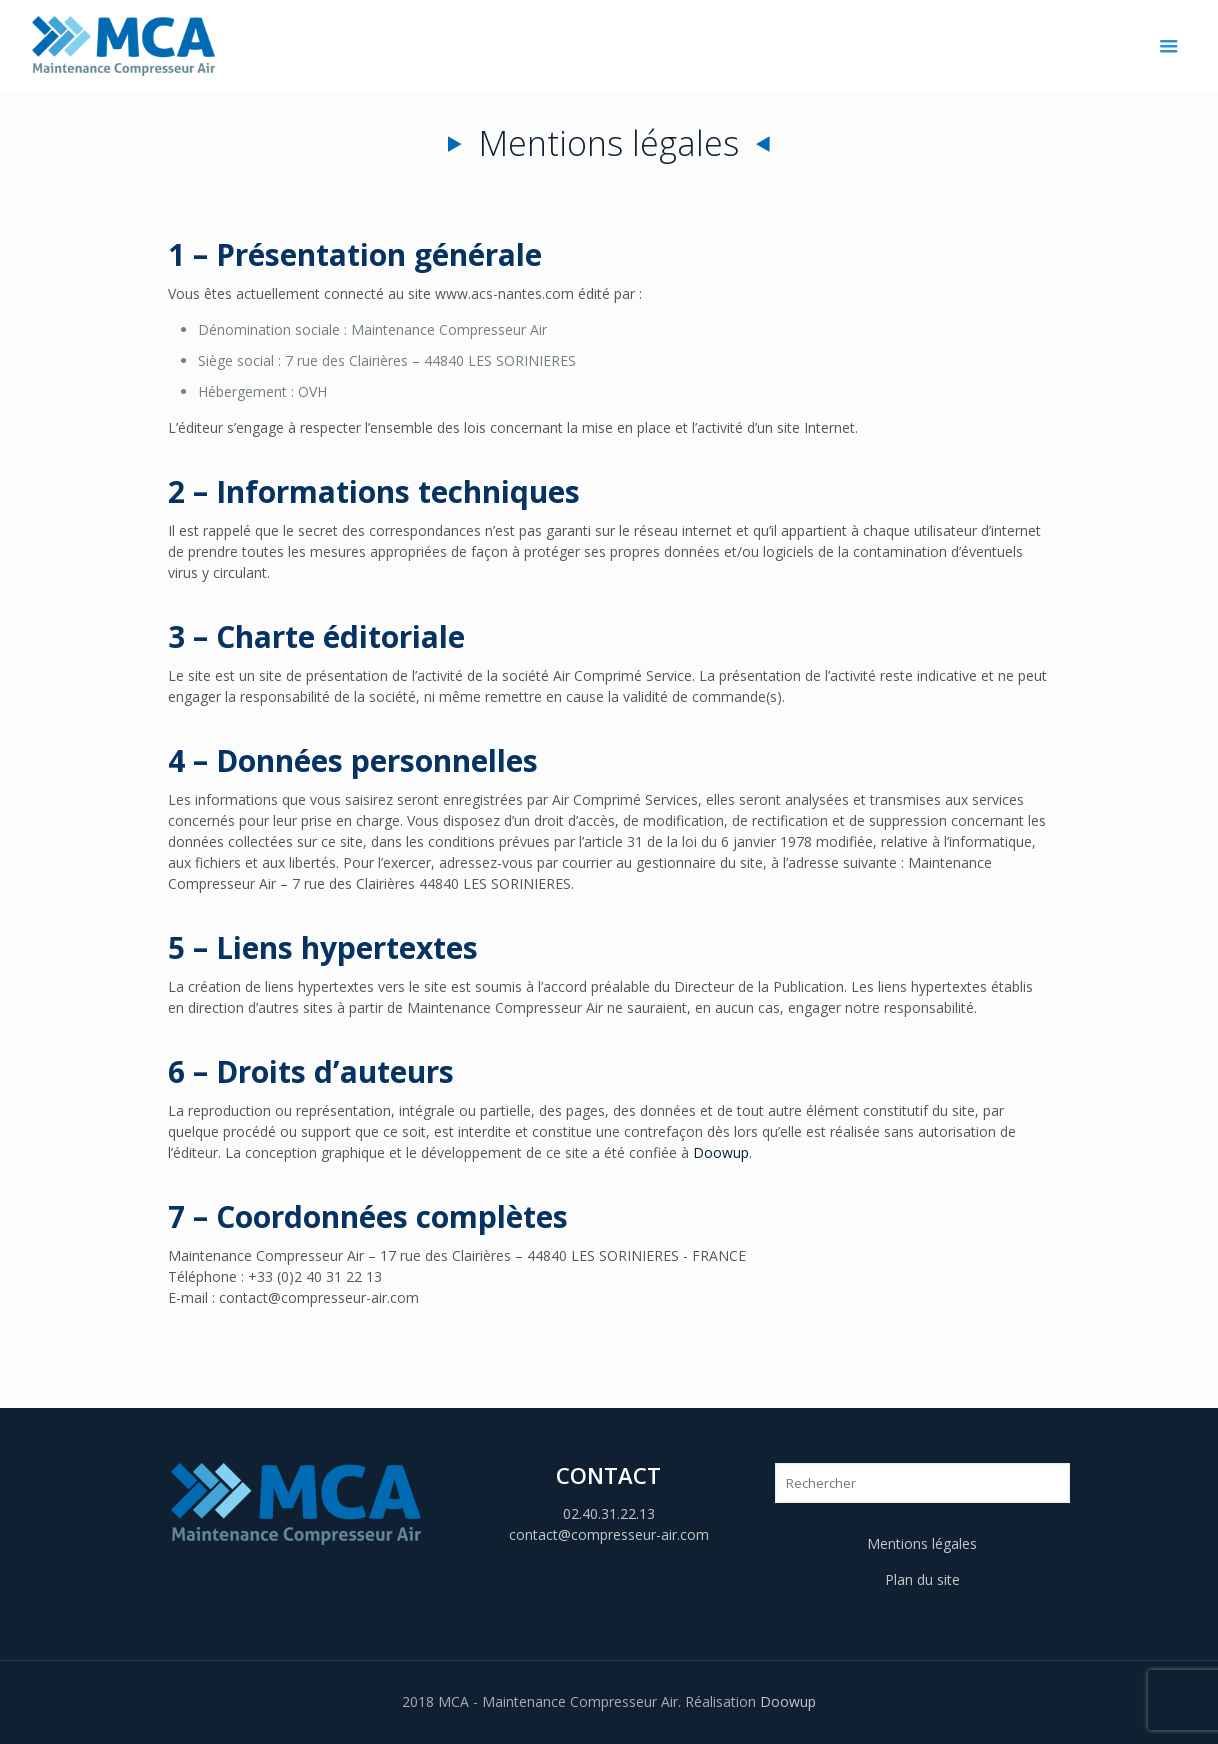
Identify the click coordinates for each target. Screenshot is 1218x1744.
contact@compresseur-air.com (609, 1534)
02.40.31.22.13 (609, 1513)
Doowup (721, 1152)
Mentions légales (922, 1543)
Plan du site (922, 1579)
